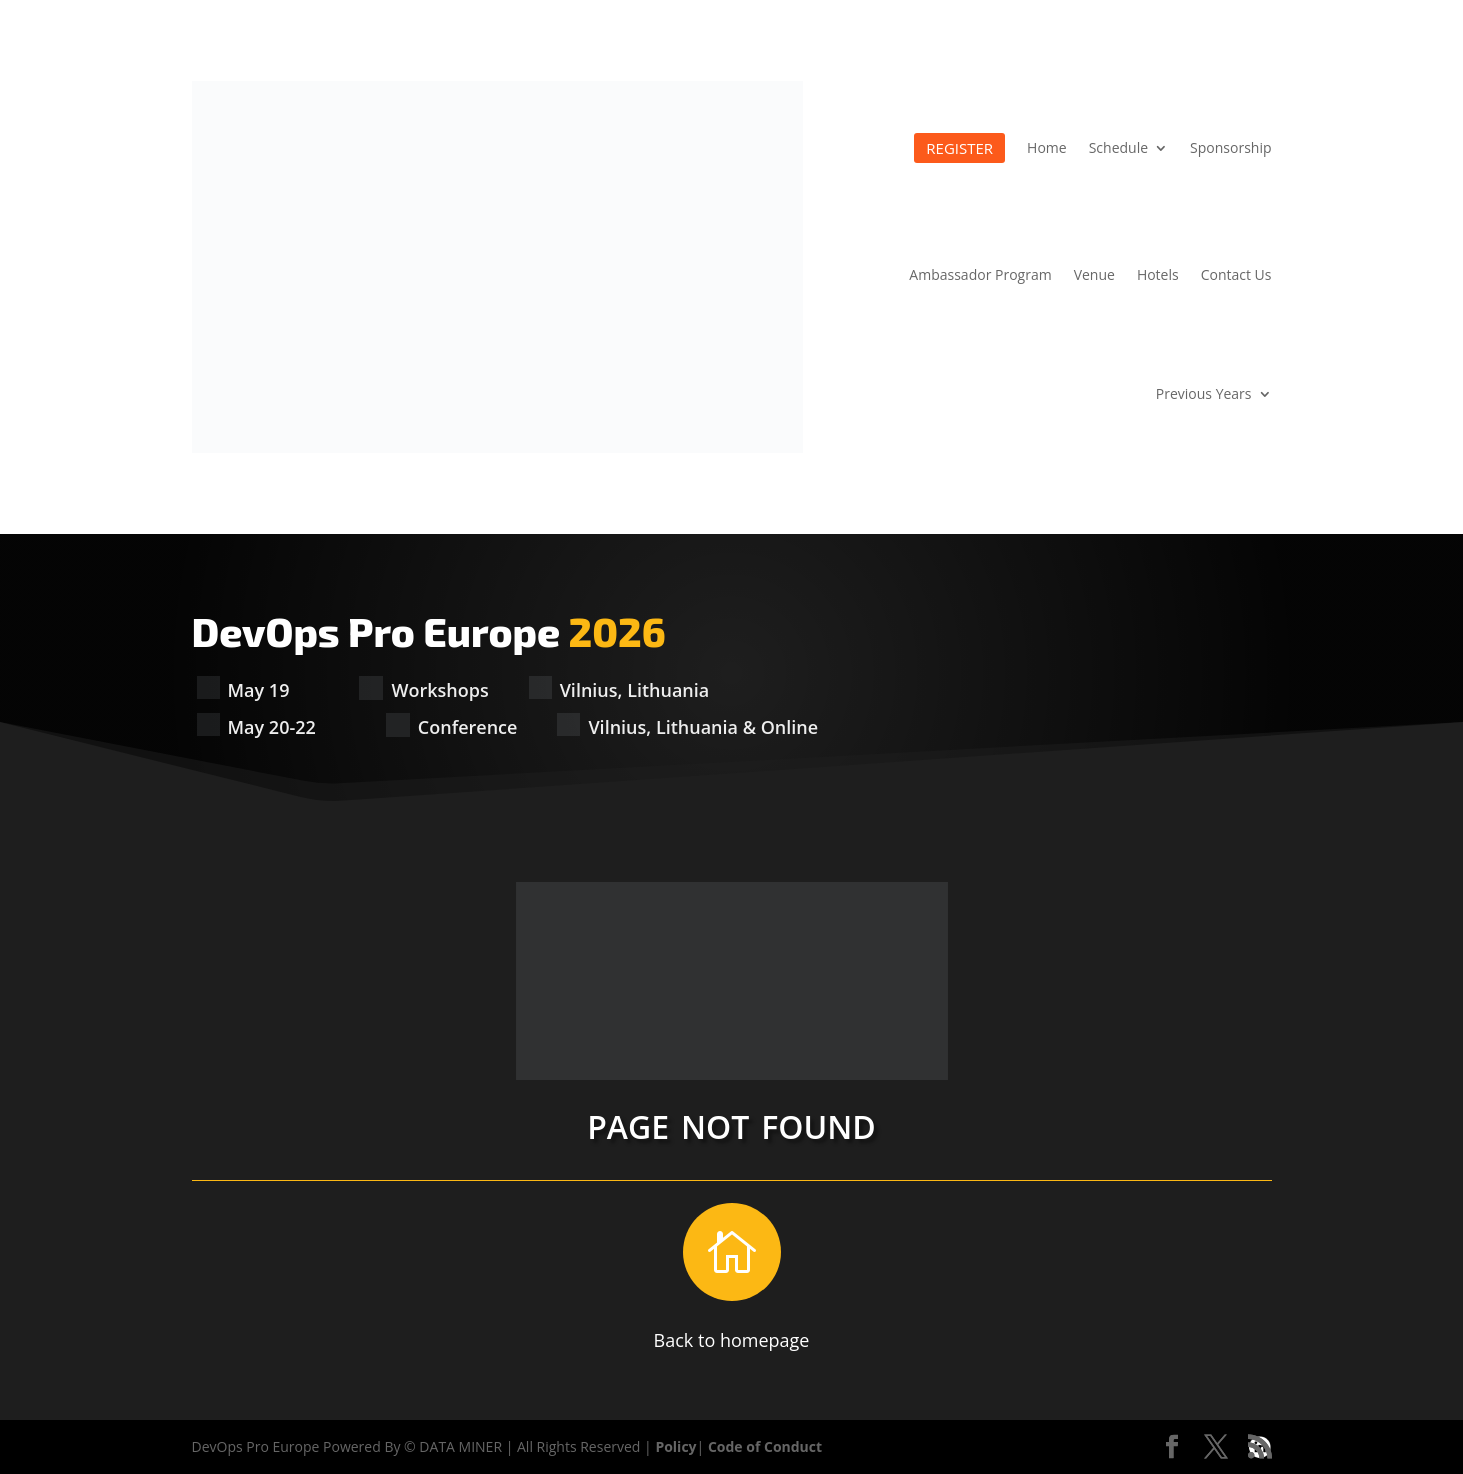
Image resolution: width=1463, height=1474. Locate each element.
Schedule (1118, 147)
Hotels (1158, 274)
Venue (1094, 274)
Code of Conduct (765, 1446)
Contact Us (1236, 274)
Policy (675, 1446)
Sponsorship (1230, 147)
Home (1047, 147)
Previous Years (1204, 393)
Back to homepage (732, 1340)
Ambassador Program (980, 274)
